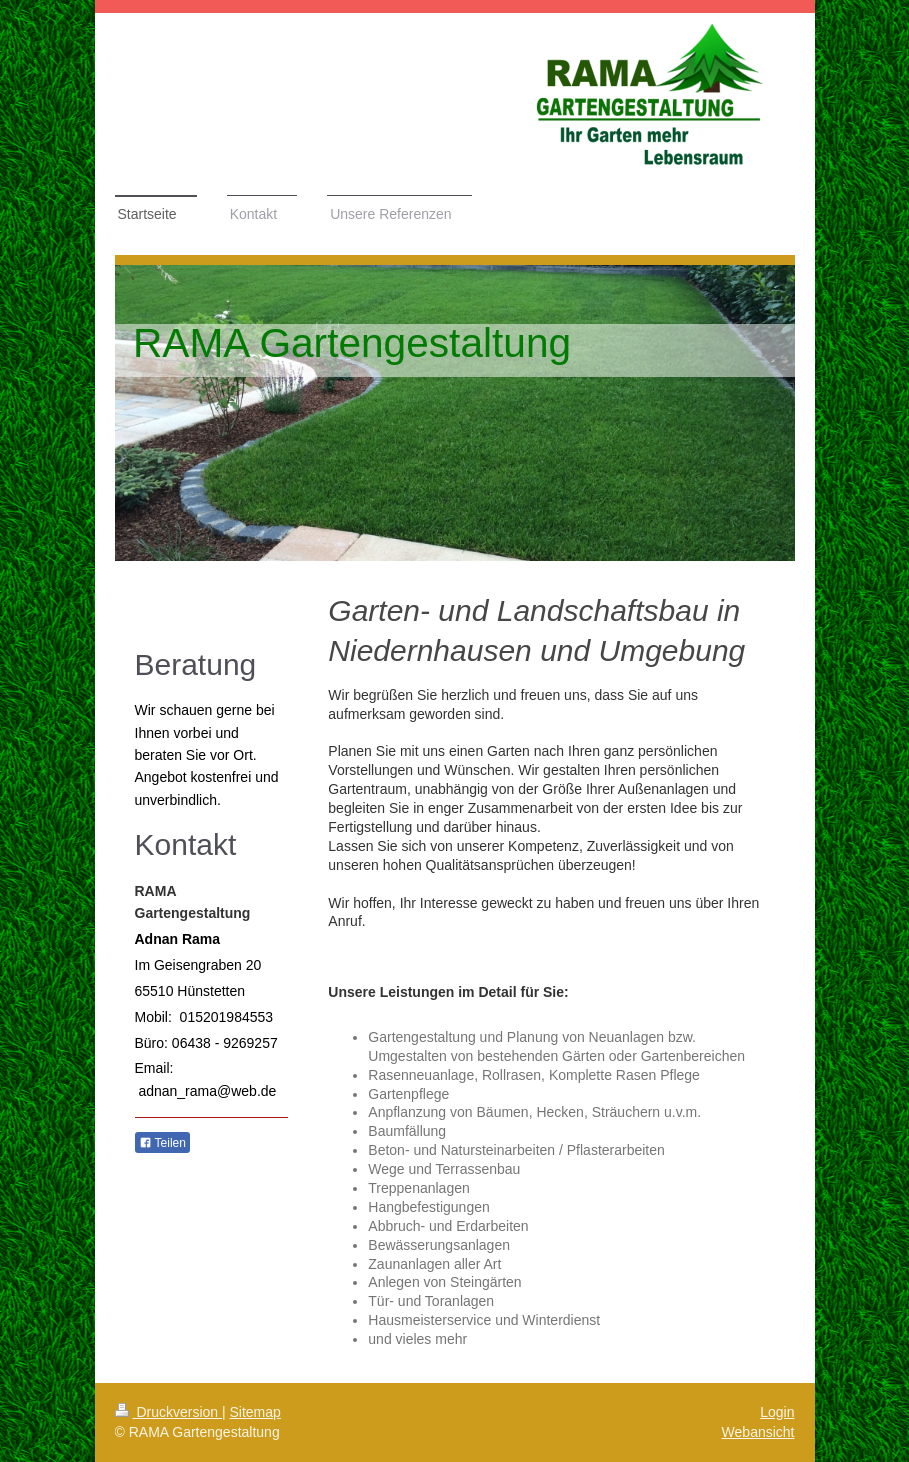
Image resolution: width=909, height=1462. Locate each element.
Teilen (162, 1143)
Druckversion (168, 1412)
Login (777, 1412)
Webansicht (758, 1432)
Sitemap (255, 1412)
